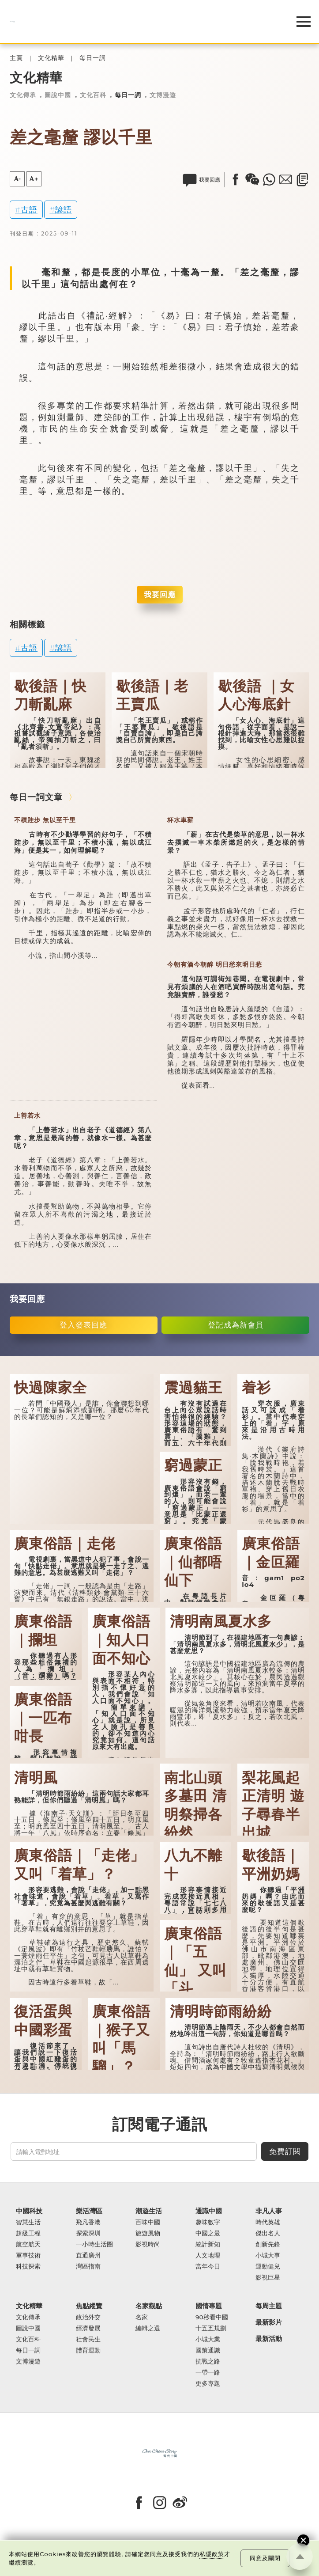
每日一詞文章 (36, 797)
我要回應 (160, 594)
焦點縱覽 (89, 2306)
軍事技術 (28, 2255)
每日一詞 (92, 58)
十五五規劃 (210, 2328)
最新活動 (268, 2338)
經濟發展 (88, 2328)
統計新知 (207, 2244)
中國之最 (207, 2233)
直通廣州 (88, 2255)
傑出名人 (267, 2233)
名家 (141, 2317)
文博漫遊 (163, 95)
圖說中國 (58, 95)
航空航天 (28, 2244)
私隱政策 (211, 2553)
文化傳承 (23, 95)
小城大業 (207, 2339)
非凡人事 (268, 2211)
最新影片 (268, 2322)
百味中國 (147, 2222)
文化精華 (51, 58)
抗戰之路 (207, 2361)
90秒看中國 (211, 2317)
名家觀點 (148, 2306)
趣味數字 (207, 2222)
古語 (29, 209)
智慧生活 (28, 2222)
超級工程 (28, 2233)
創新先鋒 (267, 2244)
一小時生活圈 (94, 2244)
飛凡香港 (88, 2222)
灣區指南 (88, 2266)
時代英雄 (267, 2222)
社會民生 (88, 2339)
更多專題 (207, 2383)
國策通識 (207, 2350)
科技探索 (28, 2266)
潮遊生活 (148, 2211)
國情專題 (208, 2306)
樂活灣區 (89, 2211)
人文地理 (207, 2255)
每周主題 (268, 2306)
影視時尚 (147, 2244)
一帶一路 (207, 2372)
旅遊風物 (147, 2233)
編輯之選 (147, 2328)
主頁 (16, 58)
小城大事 (267, 2255)
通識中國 (208, 2211)
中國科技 (29, 2211)
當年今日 (207, 2266)
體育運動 (88, 2350)
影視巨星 (267, 2277)
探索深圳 (88, 2233)
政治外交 (88, 2317)
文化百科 (93, 95)
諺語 (63, 209)
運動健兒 (267, 2266)
